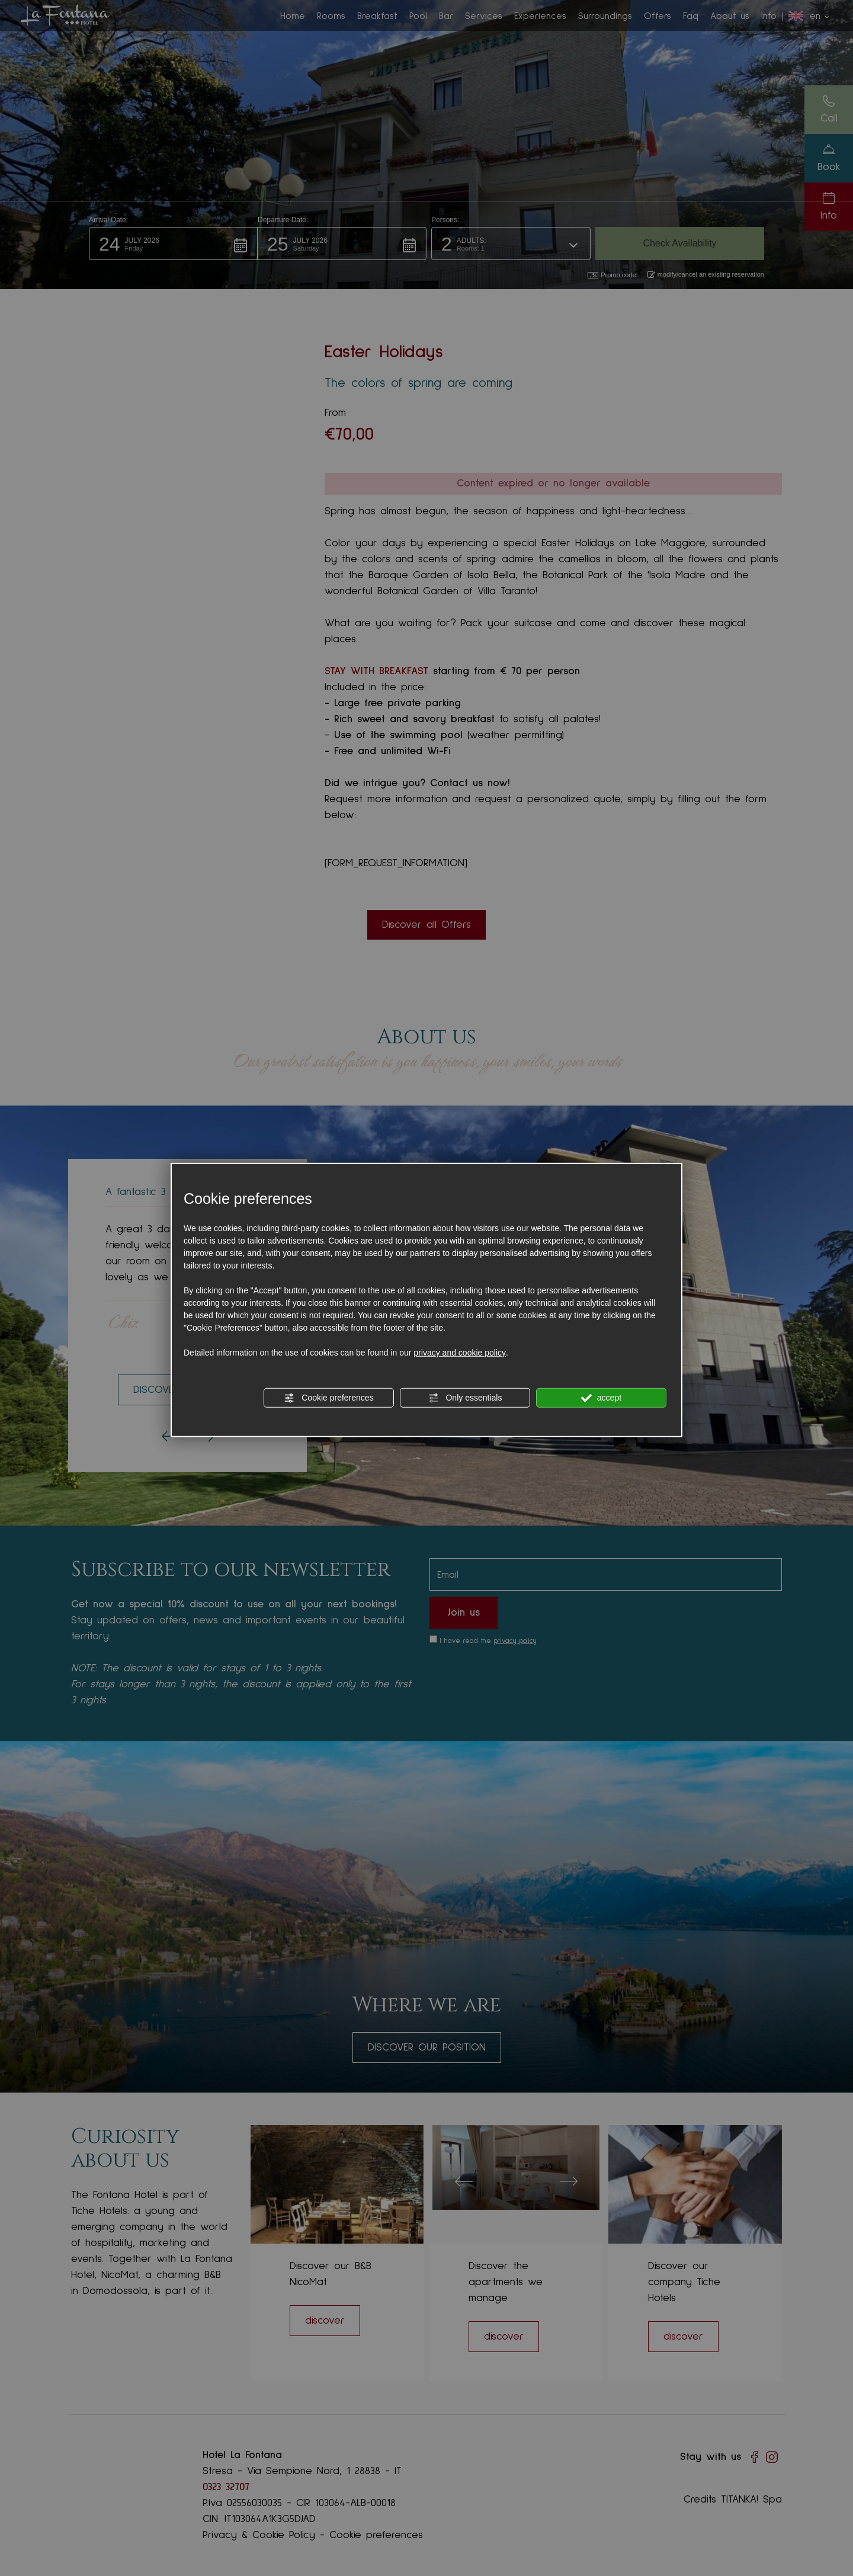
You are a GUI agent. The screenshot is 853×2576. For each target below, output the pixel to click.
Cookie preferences (328, 1397)
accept (601, 1397)
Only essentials (465, 1397)
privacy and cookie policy (459, 1352)
